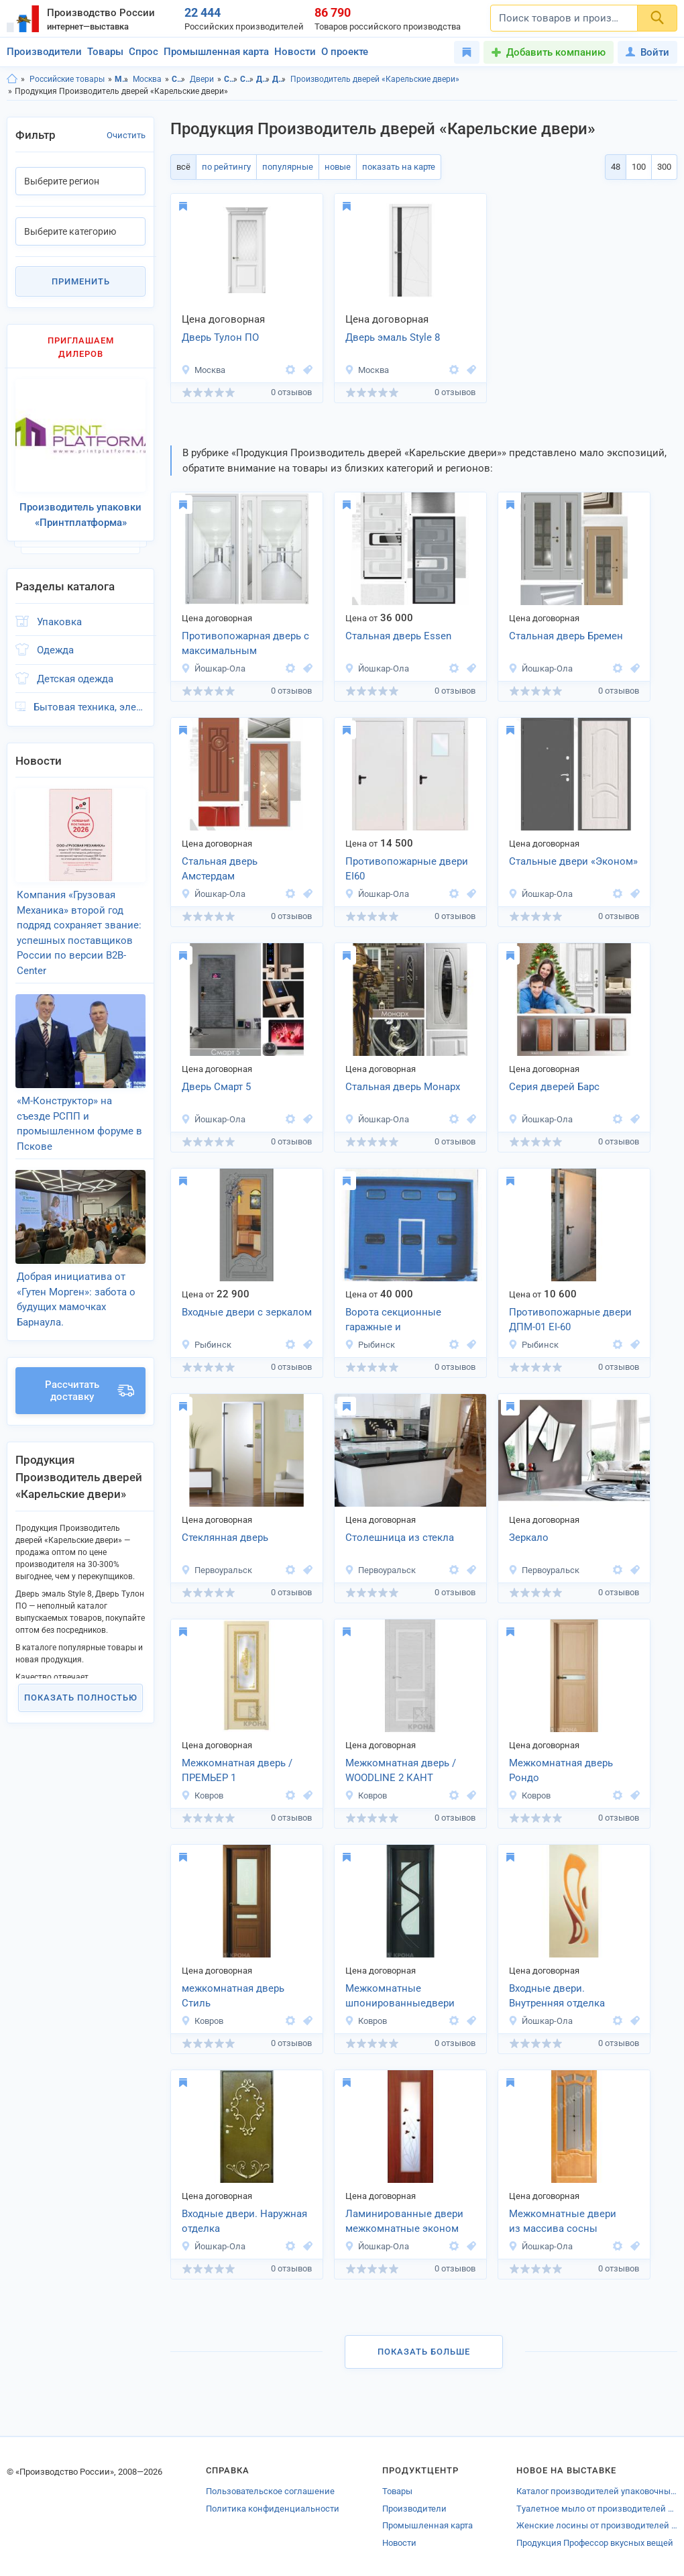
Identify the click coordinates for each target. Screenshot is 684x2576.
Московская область (122, 79)
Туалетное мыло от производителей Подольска (596, 2509)
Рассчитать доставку (89, 1391)
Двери (202, 79)
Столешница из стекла (399, 1538)
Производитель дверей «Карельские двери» (374, 79)
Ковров (202, 1795)
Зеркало (529, 1538)
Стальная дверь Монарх (402, 1087)
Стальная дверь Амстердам (220, 869)
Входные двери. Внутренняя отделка (557, 1996)
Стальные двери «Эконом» (573, 861)
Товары (105, 52)
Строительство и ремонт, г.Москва (247, 79)
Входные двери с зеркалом (247, 1312)
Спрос (143, 52)
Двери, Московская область (263, 79)
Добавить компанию (556, 52)
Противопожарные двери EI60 (406, 869)
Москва (147, 79)
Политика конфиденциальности (272, 2509)
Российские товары (67, 79)
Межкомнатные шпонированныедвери (400, 1996)
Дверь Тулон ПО (220, 337)
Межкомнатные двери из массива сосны (562, 2221)
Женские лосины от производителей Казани (596, 2525)
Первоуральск (216, 1570)
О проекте (344, 52)
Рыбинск (206, 1345)
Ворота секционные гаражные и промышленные (393, 1321)
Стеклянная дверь (225, 1538)
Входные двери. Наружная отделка (244, 2221)
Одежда (55, 650)
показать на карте (398, 167)
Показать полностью (80, 1698)
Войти (647, 52)
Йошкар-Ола (213, 668)
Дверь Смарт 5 (216, 1087)
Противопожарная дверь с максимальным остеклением (245, 644)
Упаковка (59, 622)
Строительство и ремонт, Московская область (231, 79)
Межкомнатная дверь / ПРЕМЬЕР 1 (237, 1770)
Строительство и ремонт (179, 79)
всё (183, 167)
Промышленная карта (216, 52)
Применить (81, 281)
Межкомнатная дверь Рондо (561, 1770)
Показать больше (424, 2352)
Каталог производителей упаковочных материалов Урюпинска (596, 2491)
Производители (44, 52)
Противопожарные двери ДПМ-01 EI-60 (570, 1320)
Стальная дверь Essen (398, 636)
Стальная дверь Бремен (566, 636)
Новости (295, 52)
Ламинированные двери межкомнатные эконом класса (404, 2222)
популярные (287, 167)
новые (338, 167)
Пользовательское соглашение (270, 2491)
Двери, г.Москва (279, 79)
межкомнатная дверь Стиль (233, 1996)
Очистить (126, 135)
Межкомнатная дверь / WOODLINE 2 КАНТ (400, 1770)
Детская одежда (75, 679)
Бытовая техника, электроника (90, 707)
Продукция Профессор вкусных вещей (594, 2543)
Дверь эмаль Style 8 (392, 337)
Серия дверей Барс (554, 1087)
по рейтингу (226, 167)
